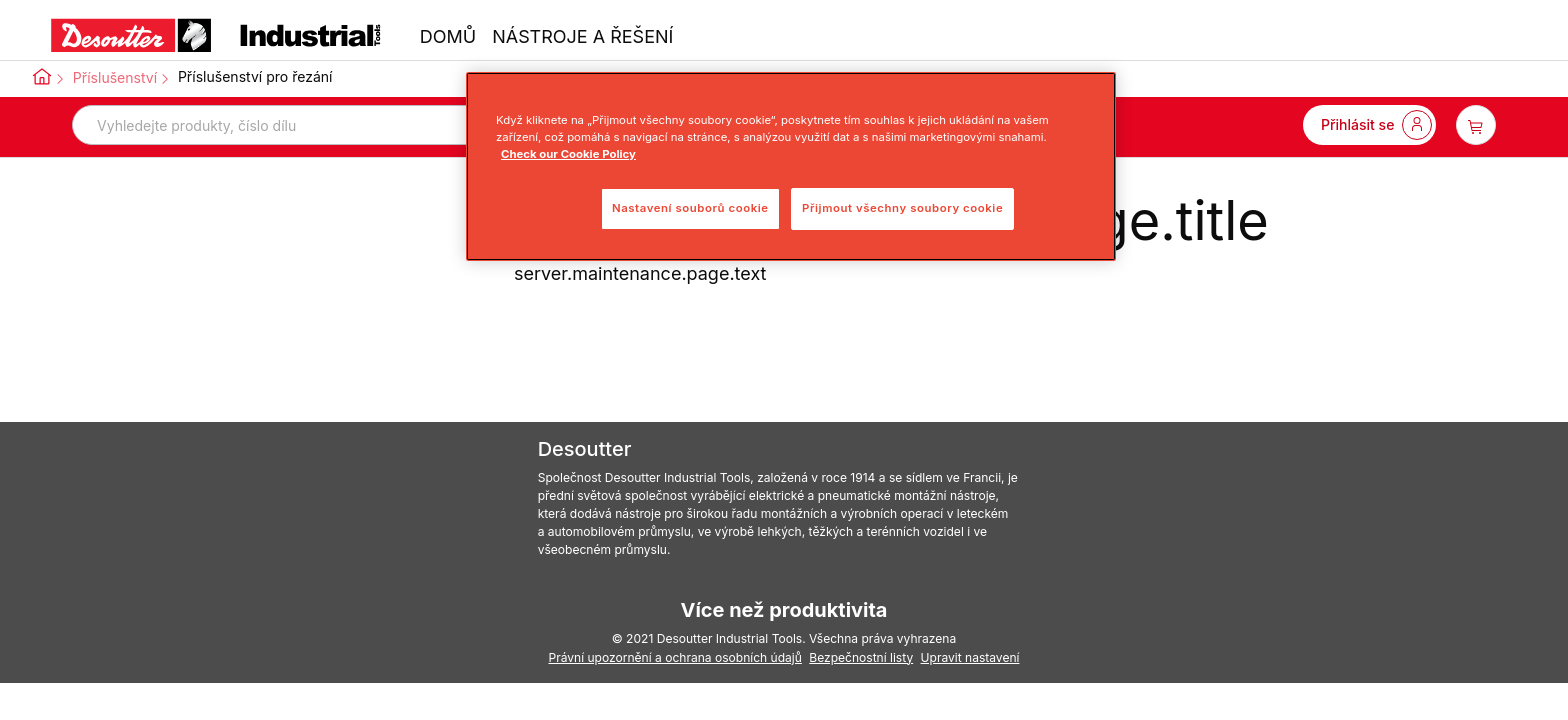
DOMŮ (448, 36)
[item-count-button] (1476, 125)
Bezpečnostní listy (861, 657)
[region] (791, 166)
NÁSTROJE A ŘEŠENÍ (582, 36)
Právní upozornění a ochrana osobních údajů (674, 657)
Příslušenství (115, 77)
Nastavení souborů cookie (690, 208)
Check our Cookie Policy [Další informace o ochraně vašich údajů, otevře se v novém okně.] (568, 154)
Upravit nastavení (970, 657)
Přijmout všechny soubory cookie (902, 208)
